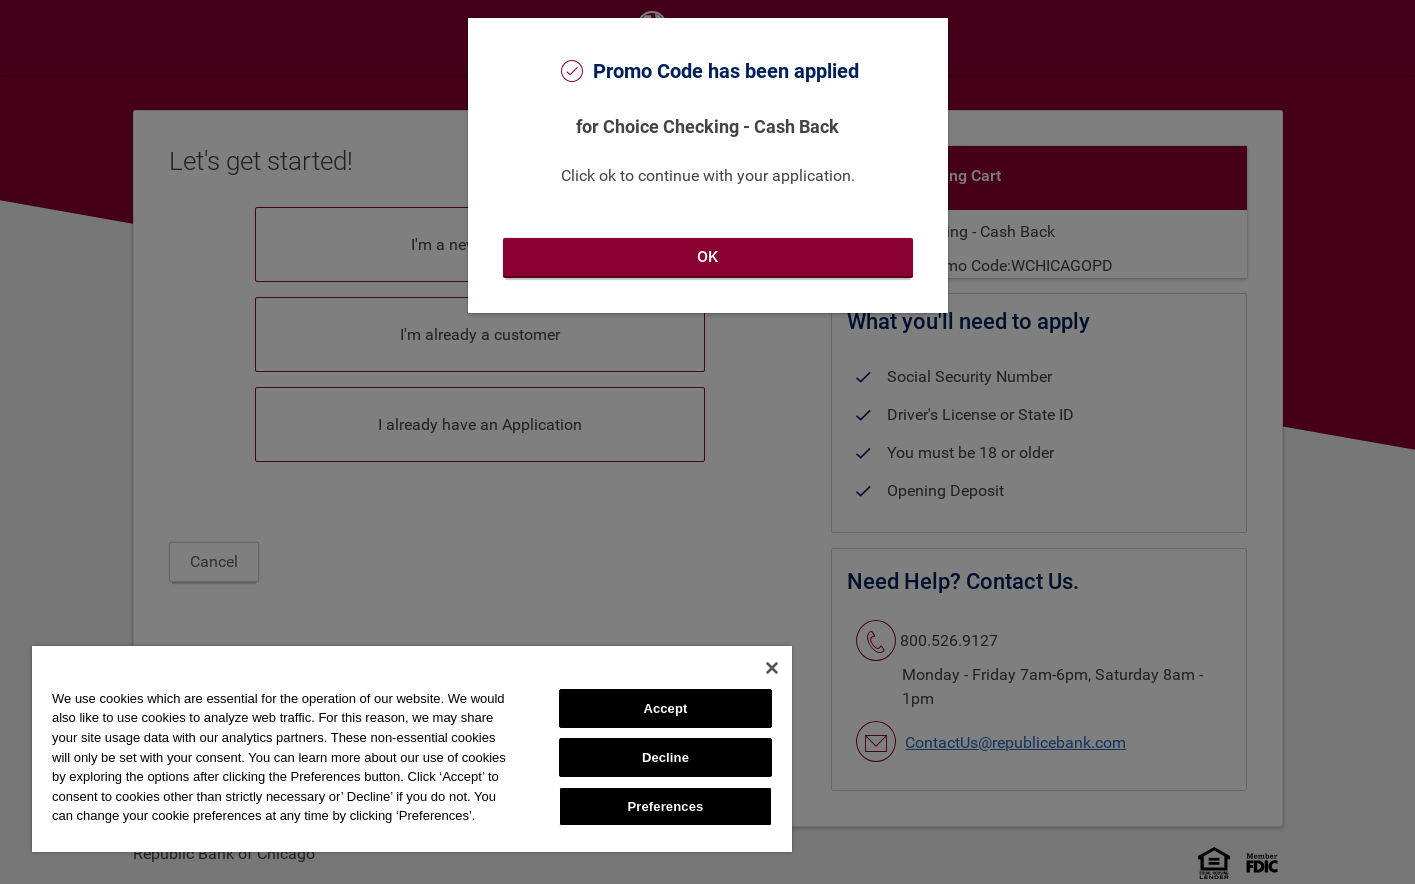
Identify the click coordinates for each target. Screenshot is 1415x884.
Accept (665, 708)
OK (707, 256)
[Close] (772, 668)
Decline (665, 757)
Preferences (666, 806)
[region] (412, 749)
